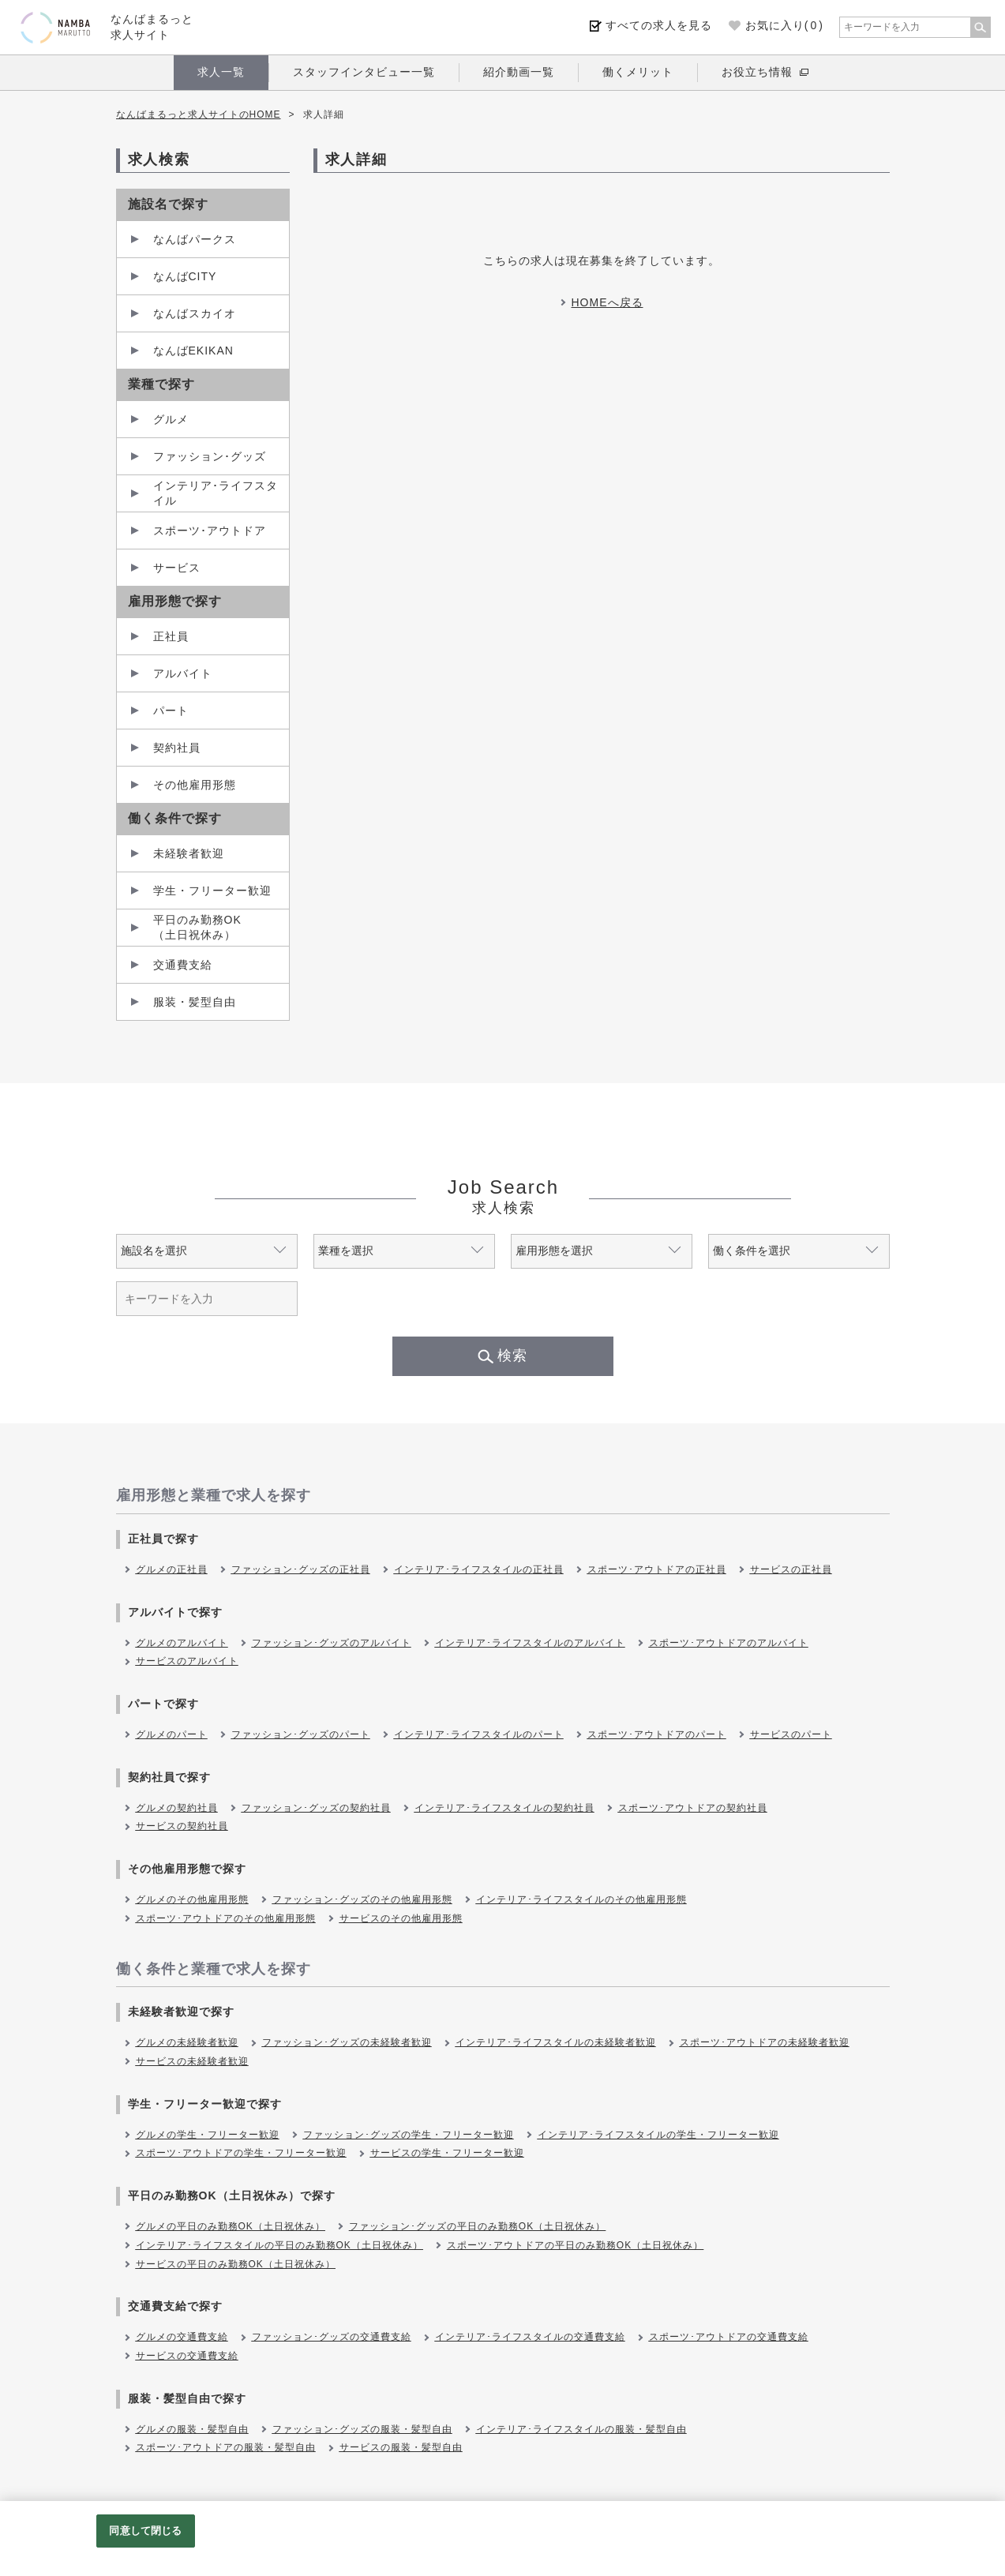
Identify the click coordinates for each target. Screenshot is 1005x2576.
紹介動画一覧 (518, 72)
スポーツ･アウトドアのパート (656, 1734)
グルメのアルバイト (182, 1642)
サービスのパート (791, 1734)
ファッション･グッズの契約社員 (316, 1807)
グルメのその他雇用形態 (192, 1899)
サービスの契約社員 (182, 1826)
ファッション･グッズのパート (300, 1734)
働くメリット (637, 72)
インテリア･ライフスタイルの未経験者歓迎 (556, 2042)
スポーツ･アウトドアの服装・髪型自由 (226, 2447)
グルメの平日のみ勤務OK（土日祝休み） (230, 2226)
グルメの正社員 (172, 1569)
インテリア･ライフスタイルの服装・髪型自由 (581, 2429)
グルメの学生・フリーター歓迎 (207, 2134)
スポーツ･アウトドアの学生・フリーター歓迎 (241, 2152)
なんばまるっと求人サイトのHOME (198, 114)
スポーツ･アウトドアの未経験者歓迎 (764, 2042)
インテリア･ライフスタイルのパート (479, 1734)
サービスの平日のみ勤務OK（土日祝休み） (236, 2264)
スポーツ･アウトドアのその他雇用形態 (226, 1918)
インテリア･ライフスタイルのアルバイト (530, 1642)
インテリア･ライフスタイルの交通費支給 (530, 2336)
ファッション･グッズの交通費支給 (331, 2336)
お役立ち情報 (757, 72)
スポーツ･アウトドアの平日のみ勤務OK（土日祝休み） (575, 2245)
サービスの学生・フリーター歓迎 (447, 2152)
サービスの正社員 (791, 1569)
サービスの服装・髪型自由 (401, 2447)
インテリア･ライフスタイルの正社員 (479, 1569)
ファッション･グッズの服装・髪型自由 (362, 2429)
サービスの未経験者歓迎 (192, 2061)
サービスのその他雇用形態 (401, 1918)
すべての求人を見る (659, 25)
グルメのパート (172, 1734)
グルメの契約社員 (177, 1807)
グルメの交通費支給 (182, 2336)
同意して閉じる (145, 2531)
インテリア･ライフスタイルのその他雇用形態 (581, 1899)
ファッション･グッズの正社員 (300, 1569)
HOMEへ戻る (607, 302)
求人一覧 (221, 72)
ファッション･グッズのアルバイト (331, 1642)
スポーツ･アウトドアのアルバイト (728, 1642)
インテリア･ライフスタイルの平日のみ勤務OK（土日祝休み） (279, 2245)
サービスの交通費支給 (187, 2355)
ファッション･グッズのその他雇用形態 (362, 1899)
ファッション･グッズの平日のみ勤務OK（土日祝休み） (477, 2226)
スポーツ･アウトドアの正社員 (656, 1569)
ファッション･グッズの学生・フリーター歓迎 (408, 2134)
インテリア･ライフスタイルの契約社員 (504, 1807)
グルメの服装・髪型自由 (192, 2429)
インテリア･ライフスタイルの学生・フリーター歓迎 (658, 2134)
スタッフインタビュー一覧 (364, 72)
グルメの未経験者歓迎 (187, 2042)
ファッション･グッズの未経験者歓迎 (347, 2042)
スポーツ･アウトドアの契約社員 (692, 1807)
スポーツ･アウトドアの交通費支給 (728, 2336)
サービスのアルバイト (187, 1661)
